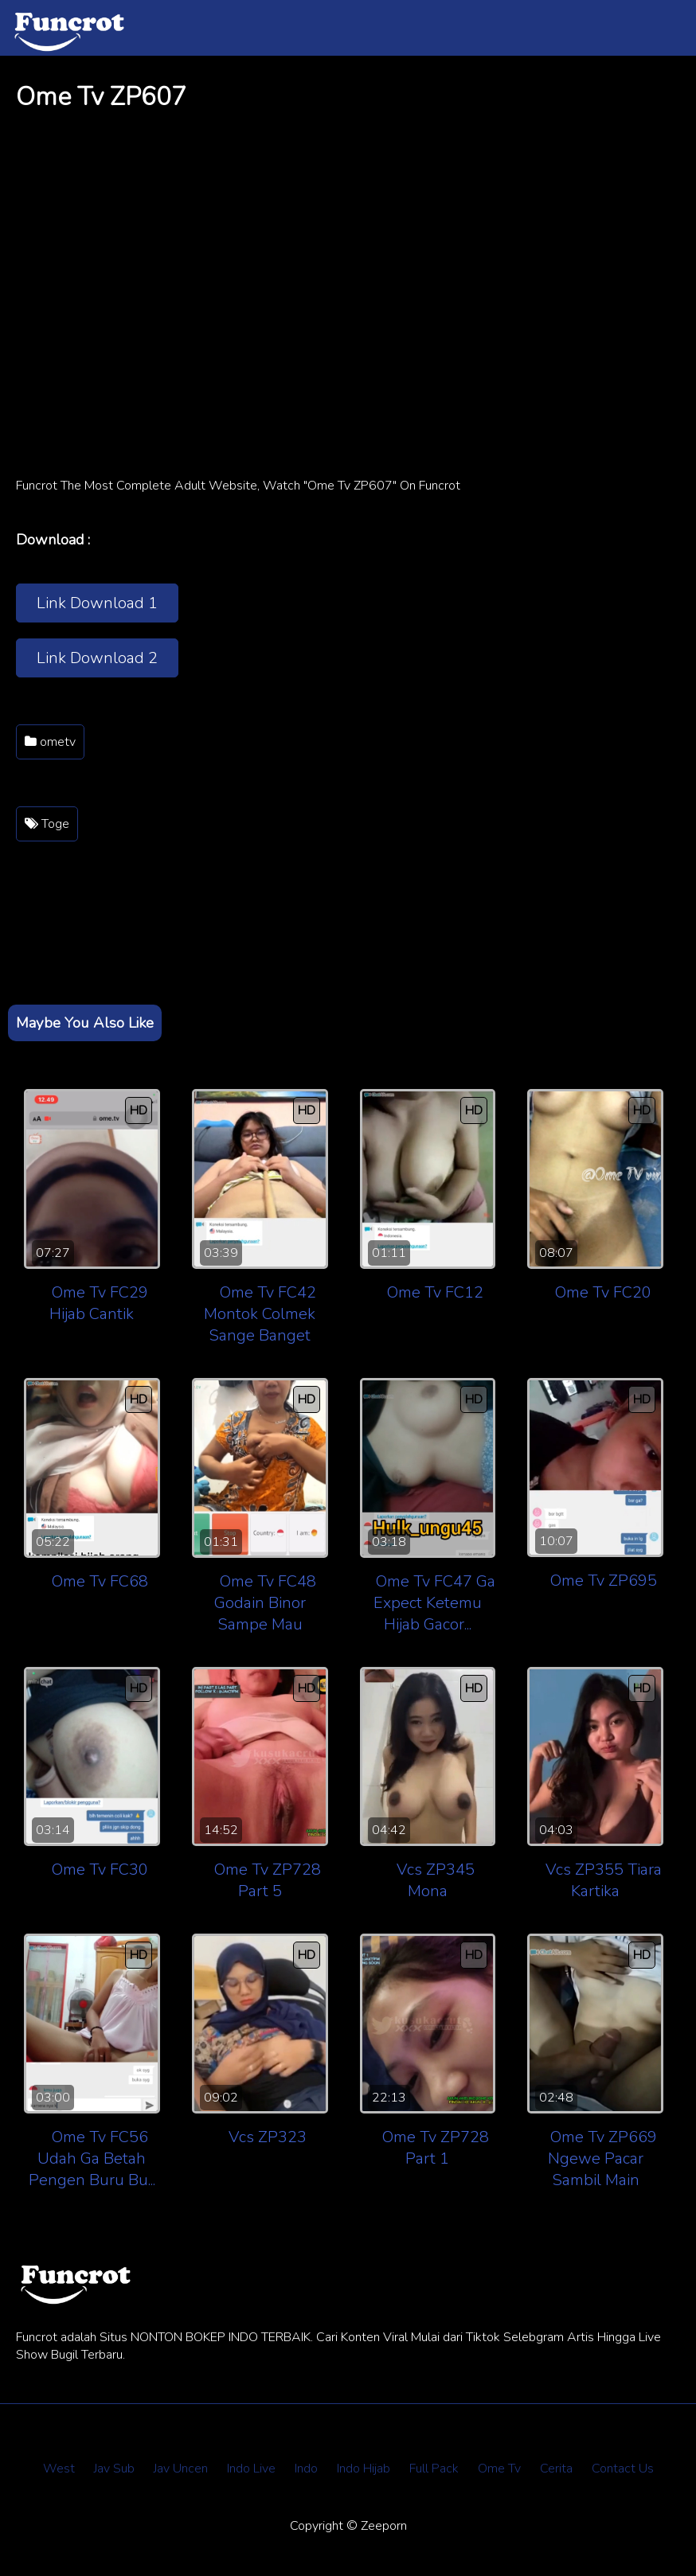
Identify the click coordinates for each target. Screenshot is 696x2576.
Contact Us (623, 2468)
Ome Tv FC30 (100, 1869)
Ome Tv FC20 (603, 1292)
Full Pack (434, 2468)
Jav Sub (114, 2468)
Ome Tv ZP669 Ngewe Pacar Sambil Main (602, 2158)
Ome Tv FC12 (435, 1292)
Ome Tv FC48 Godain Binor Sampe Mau (265, 1603)
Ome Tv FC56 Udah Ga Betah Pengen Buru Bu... (92, 2158)
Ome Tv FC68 (100, 1581)
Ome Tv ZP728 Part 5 (267, 1880)
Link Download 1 (97, 603)
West (59, 2468)
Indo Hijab (363, 2468)
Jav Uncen (181, 2468)
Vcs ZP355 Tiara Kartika (603, 1880)
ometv (50, 742)
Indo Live (251, 2468)
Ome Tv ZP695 (603, 1580)
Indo (306, 2468)
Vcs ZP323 (268, 2137)
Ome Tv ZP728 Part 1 (435, 2147)
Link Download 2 (97, 658)
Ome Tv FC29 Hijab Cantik (98, 1303)
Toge (47, 824)
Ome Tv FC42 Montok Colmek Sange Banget (260, 1314)
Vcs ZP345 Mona (436, 1880)
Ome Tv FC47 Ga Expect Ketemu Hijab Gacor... (434, 1603)
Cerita (556, 2468)
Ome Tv (499, 2468)
